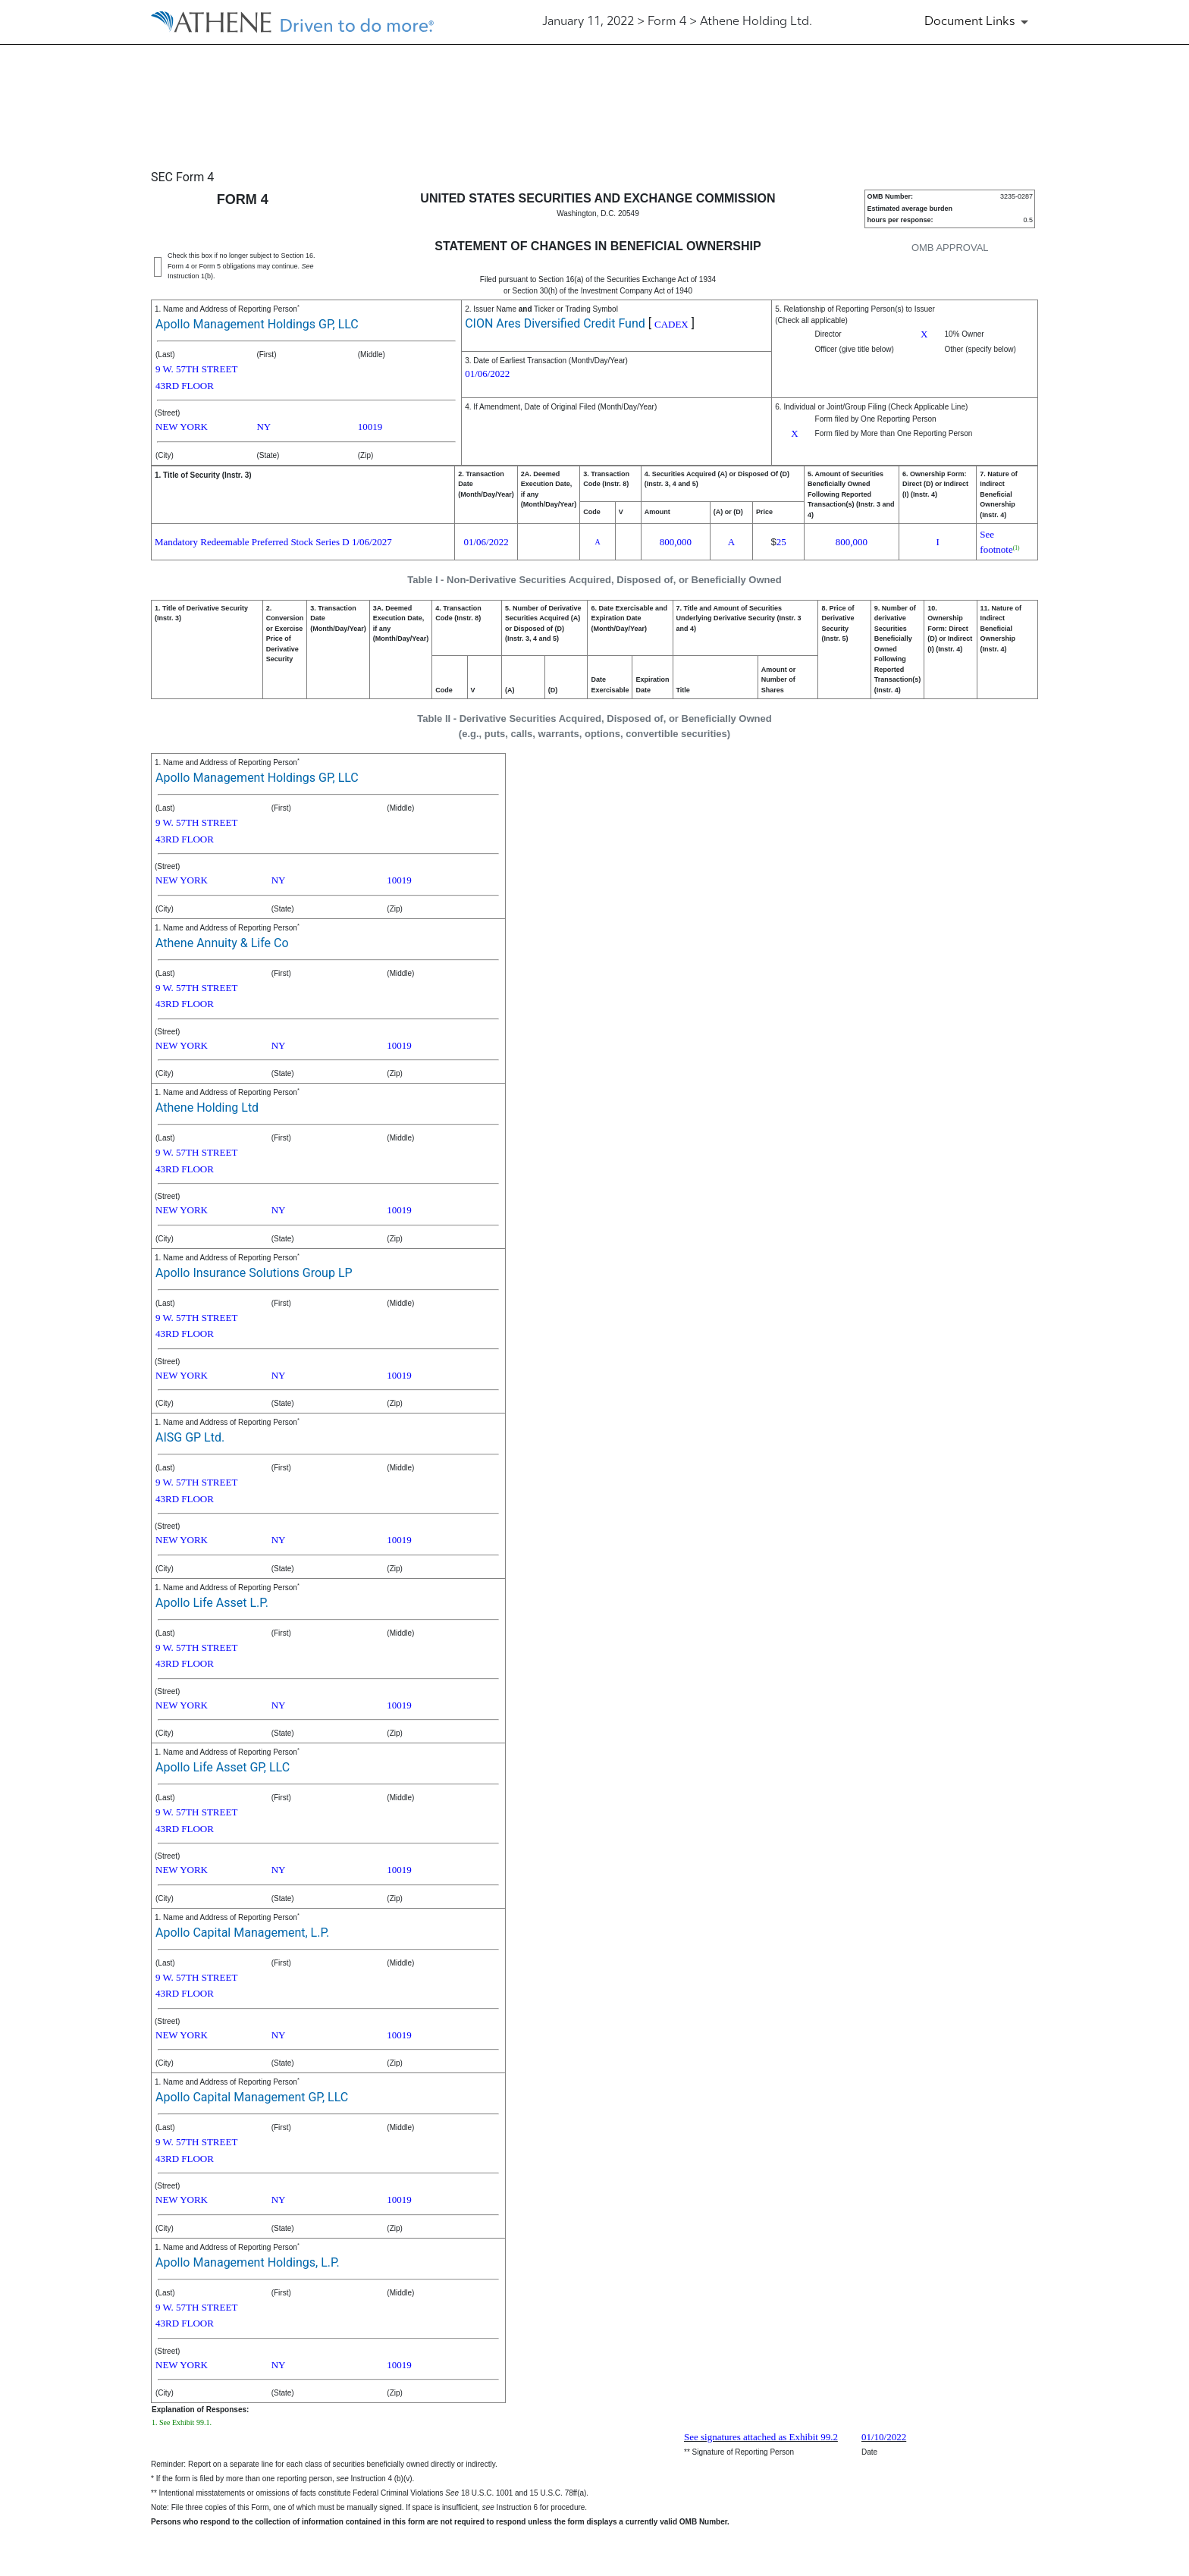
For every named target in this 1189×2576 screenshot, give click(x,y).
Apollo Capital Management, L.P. (242, 1932)
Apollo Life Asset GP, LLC (222, 1767)
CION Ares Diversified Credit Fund (555, 323)
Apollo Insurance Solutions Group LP (254, 1273)
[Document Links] (979, 22)
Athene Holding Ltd (207, 1107)
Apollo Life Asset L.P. (211, 1602)
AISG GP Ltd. (189, 1437)
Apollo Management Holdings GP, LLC (257, 324)
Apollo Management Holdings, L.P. (247, 2262)
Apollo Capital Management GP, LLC (251, 2097)
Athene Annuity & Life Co (222, 943)
